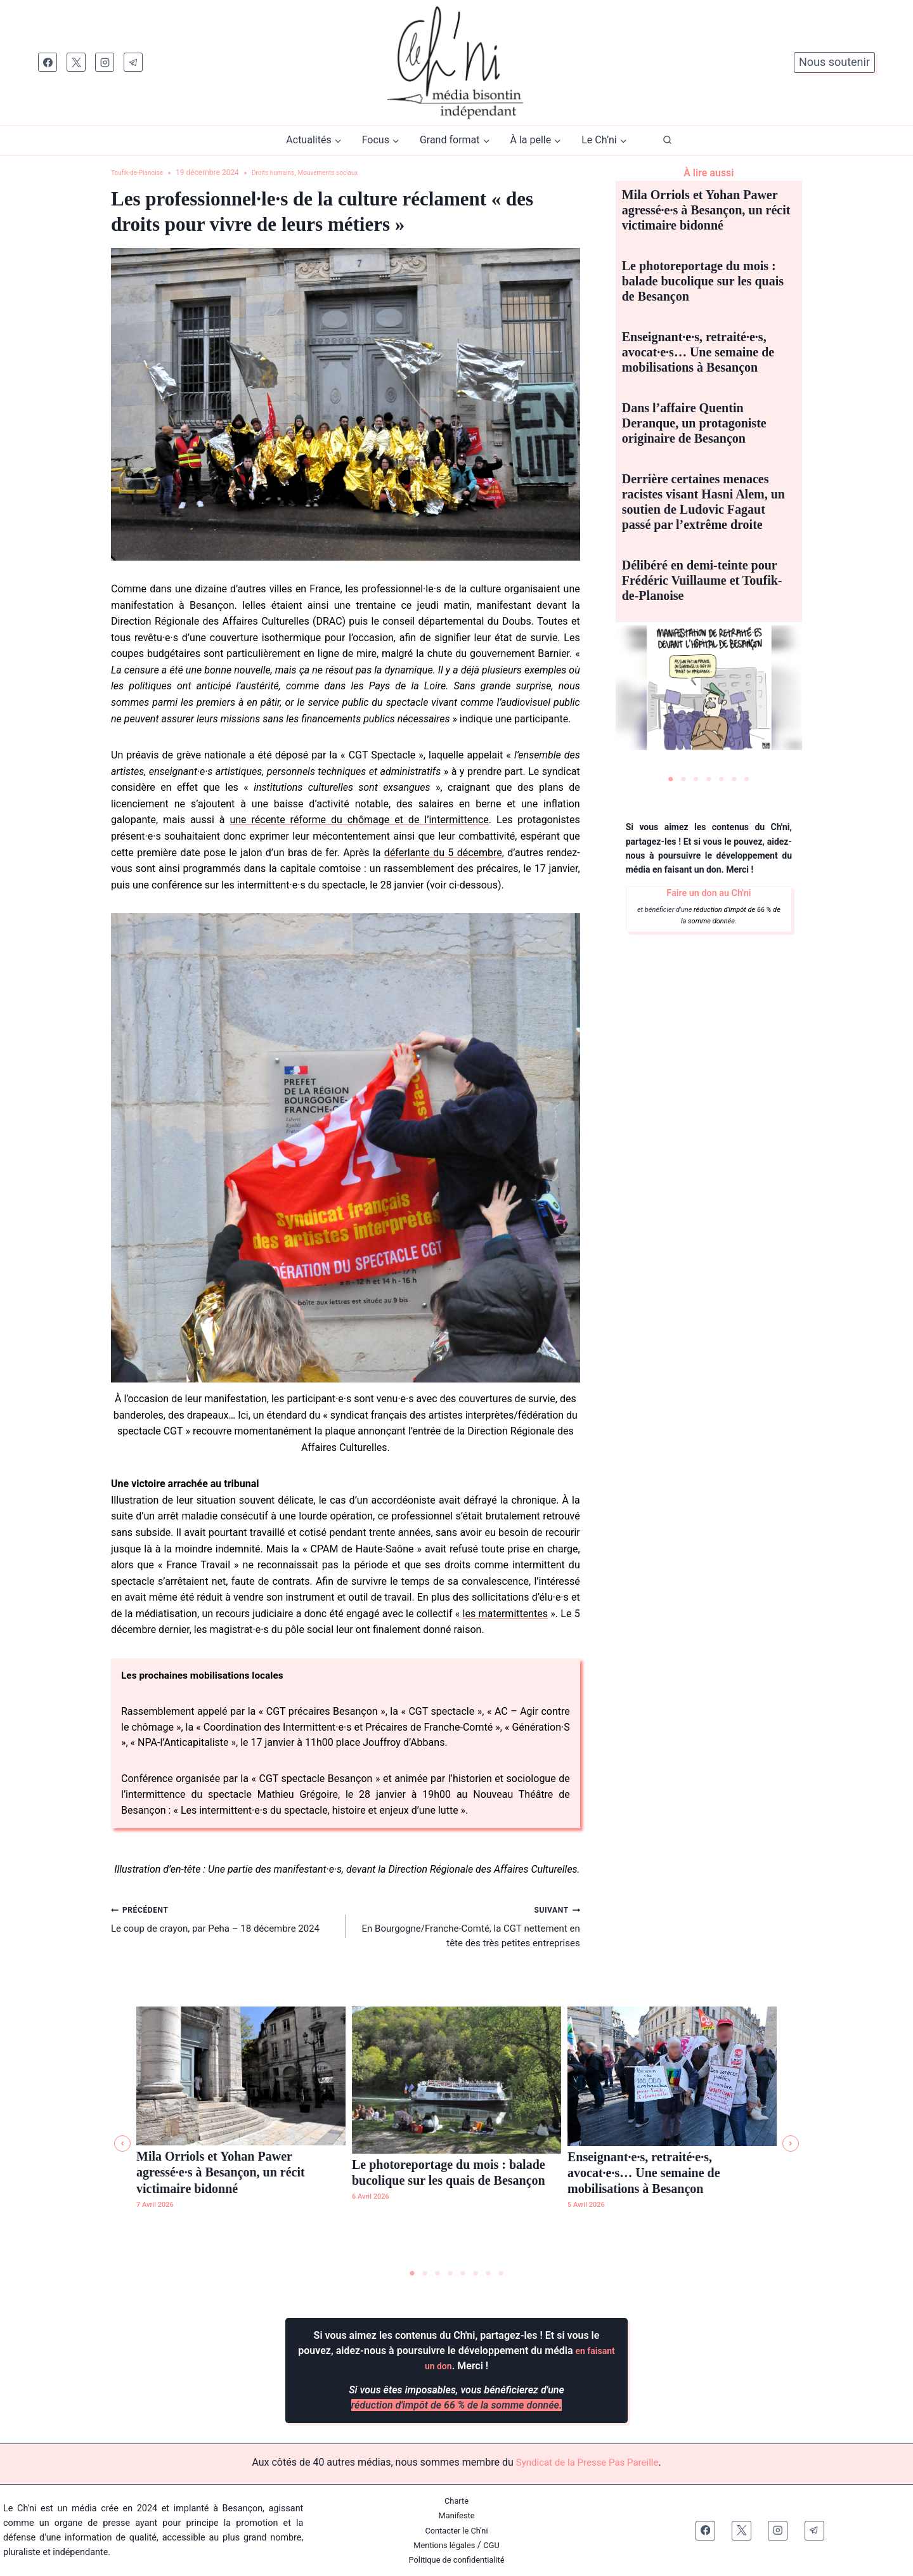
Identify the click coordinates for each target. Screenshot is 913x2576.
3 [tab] (696, 779)
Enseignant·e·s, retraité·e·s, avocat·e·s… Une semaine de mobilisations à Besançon (698, 352)
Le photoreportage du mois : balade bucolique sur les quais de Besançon (703, 281)
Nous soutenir (834, 61)
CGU (495, 2545)
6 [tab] (734, 779)
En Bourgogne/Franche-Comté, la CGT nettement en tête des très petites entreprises (468, 1932)
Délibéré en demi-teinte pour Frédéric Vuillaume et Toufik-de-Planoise (702, 580)
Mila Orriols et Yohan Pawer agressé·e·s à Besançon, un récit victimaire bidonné (706, 210)
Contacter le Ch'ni (456, 2530)
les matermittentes (505, 1614)
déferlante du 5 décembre (443, 853)
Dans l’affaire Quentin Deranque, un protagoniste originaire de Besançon (694, 423)
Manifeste (456, 2516)
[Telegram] (133, 62)
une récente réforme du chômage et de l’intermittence (359, 820)
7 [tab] (747, 779)
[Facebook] (47, 62)
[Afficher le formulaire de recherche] (667, 140)
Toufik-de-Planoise (142, 172)
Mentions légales (443, 2545)
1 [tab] (670, 779)
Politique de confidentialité (456, 2559)
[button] (122, 2144)
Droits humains (287, 172)
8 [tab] (501, 2274)
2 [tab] (683, 779)
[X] (76, 62)
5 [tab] (721, 779)
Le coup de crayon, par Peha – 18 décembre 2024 (223, 1924)
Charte (456, 2501)
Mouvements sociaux (352, 172)
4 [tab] (709, 779)
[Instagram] (104, 62)
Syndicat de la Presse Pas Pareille (587, 2463)
